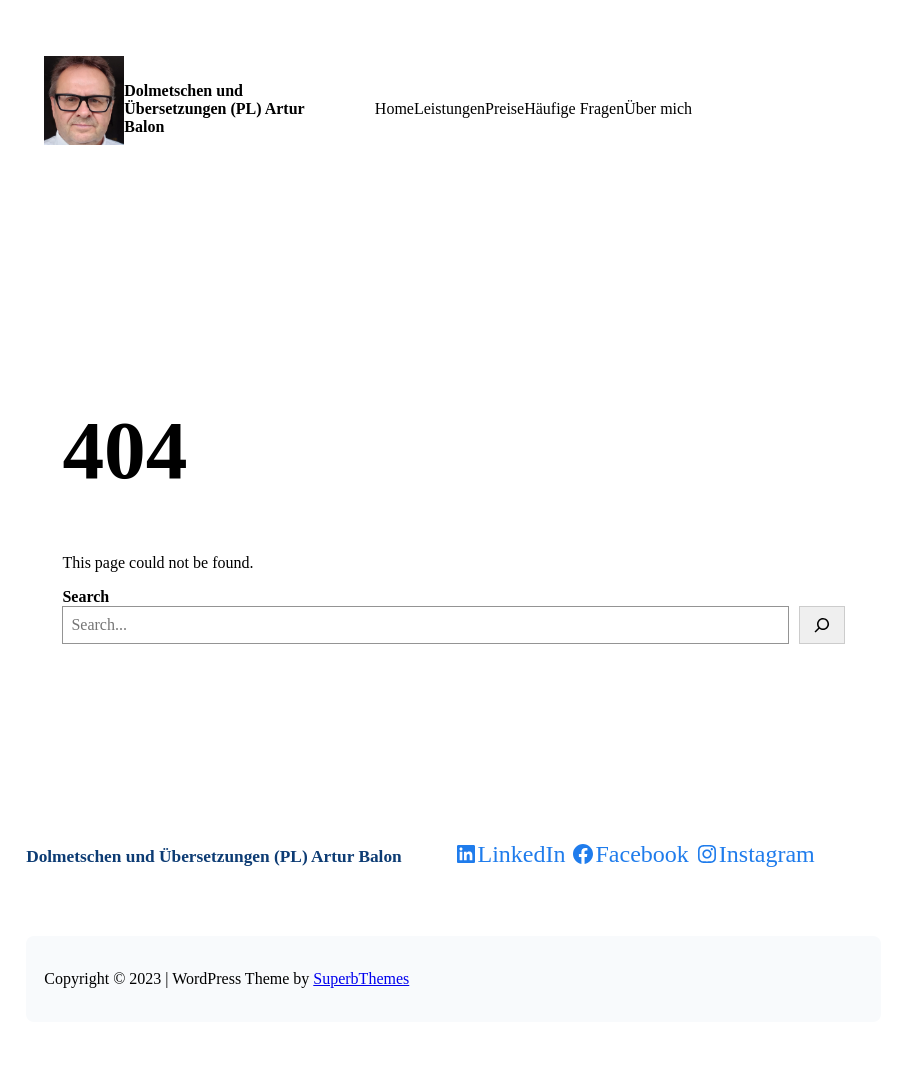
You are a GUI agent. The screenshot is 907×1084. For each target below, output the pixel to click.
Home (394, 108)
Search (85, 596)
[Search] (822, 625)
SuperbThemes (361, 978)
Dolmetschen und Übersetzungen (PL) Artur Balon (214, 108)
